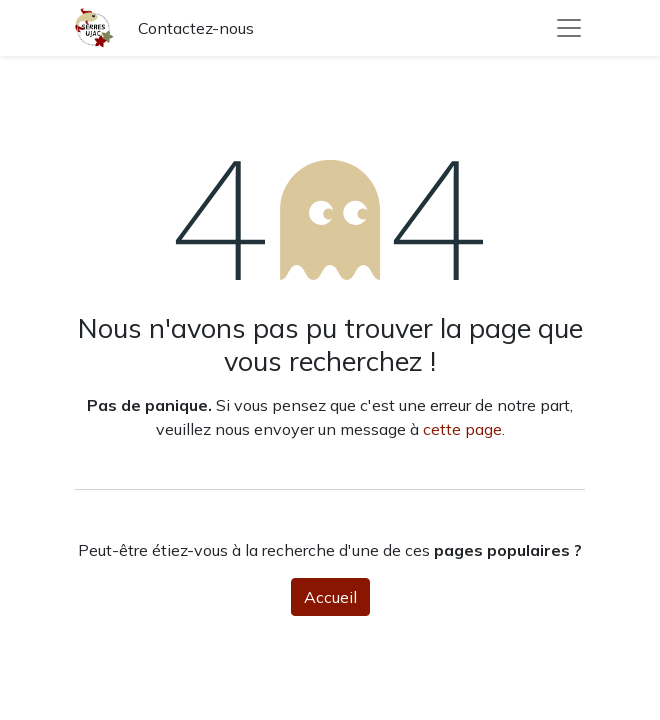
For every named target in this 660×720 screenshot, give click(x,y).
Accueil (330, 597)
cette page (462, 429)
